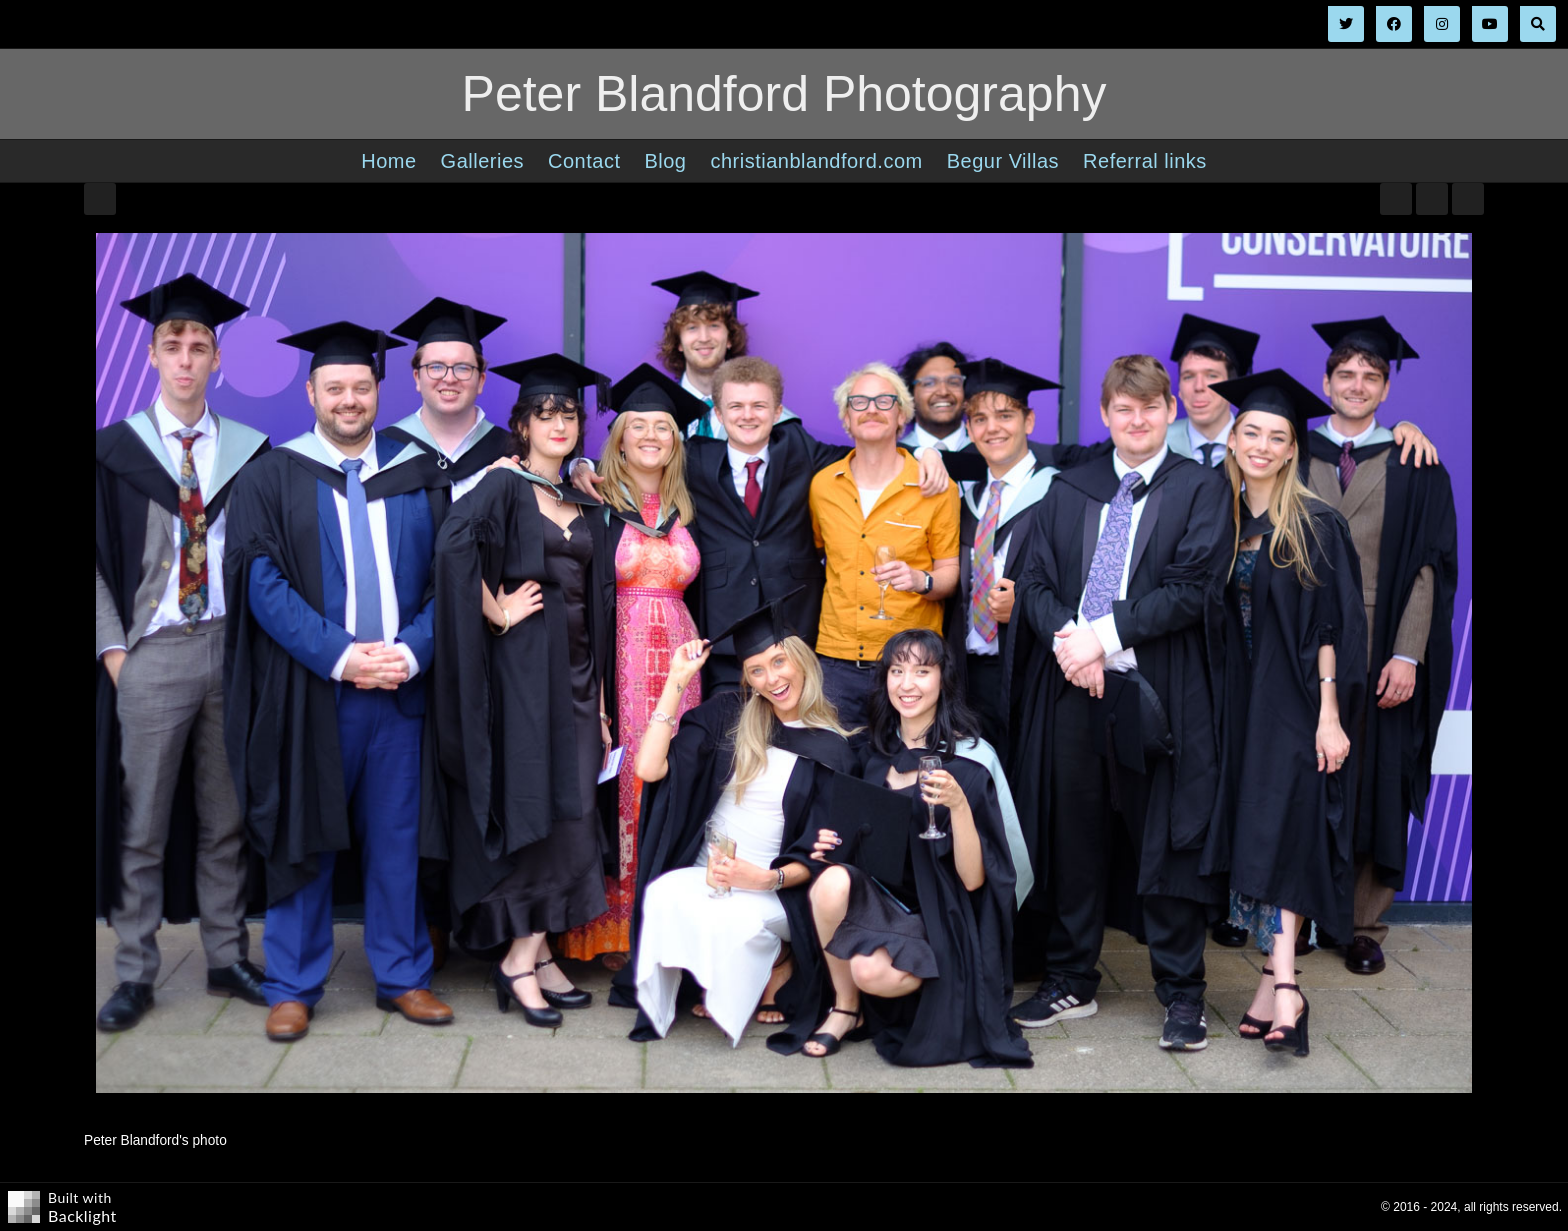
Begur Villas (1003, 161)
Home (388, 161)
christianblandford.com (816, 161)
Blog (665, 161)
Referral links (1145, 161)
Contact (584, 161)
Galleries (482, 161)
